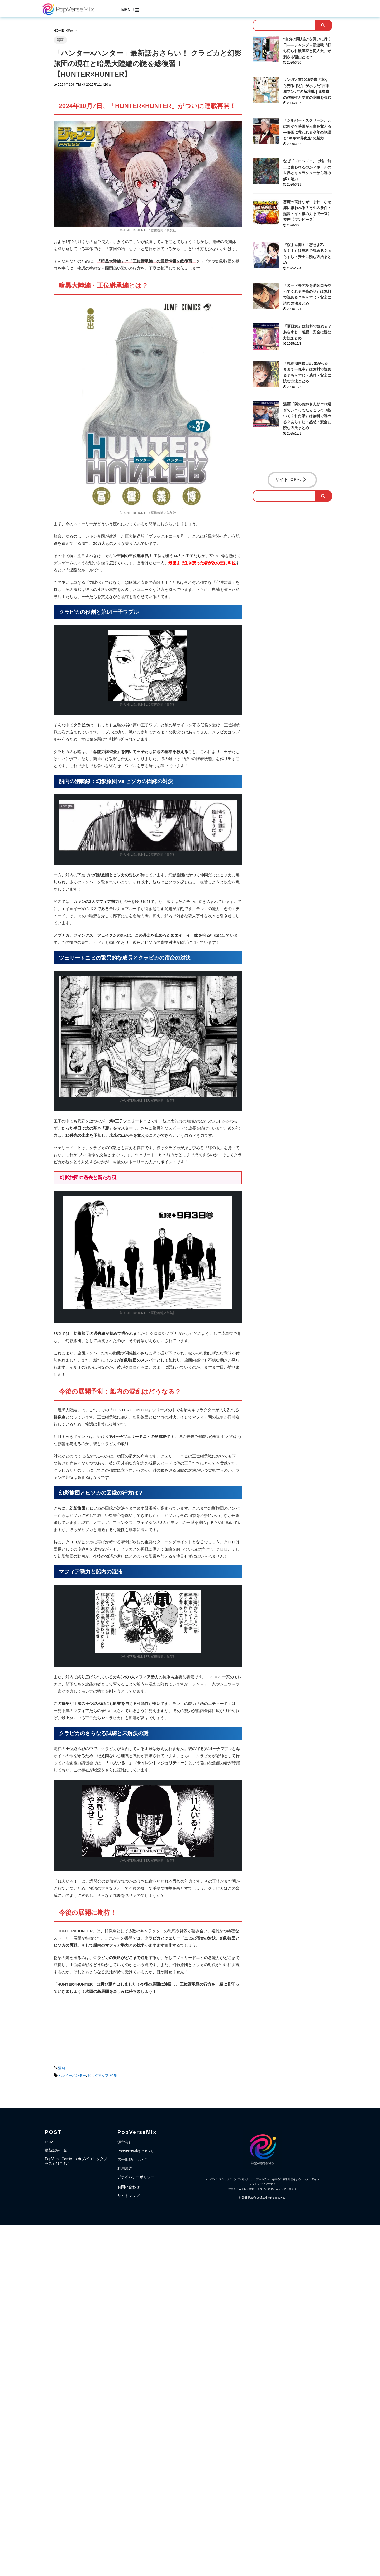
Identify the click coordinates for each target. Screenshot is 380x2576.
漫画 (61, 2068)
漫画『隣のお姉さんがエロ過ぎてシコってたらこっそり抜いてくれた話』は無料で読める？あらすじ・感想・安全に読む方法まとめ (307, 416)
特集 (113, 2075)
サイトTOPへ (291, 479)
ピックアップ (98, 2075)
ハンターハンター (72, 2075)
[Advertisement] (148, 2028)
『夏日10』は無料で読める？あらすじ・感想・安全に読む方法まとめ (307, 332)
